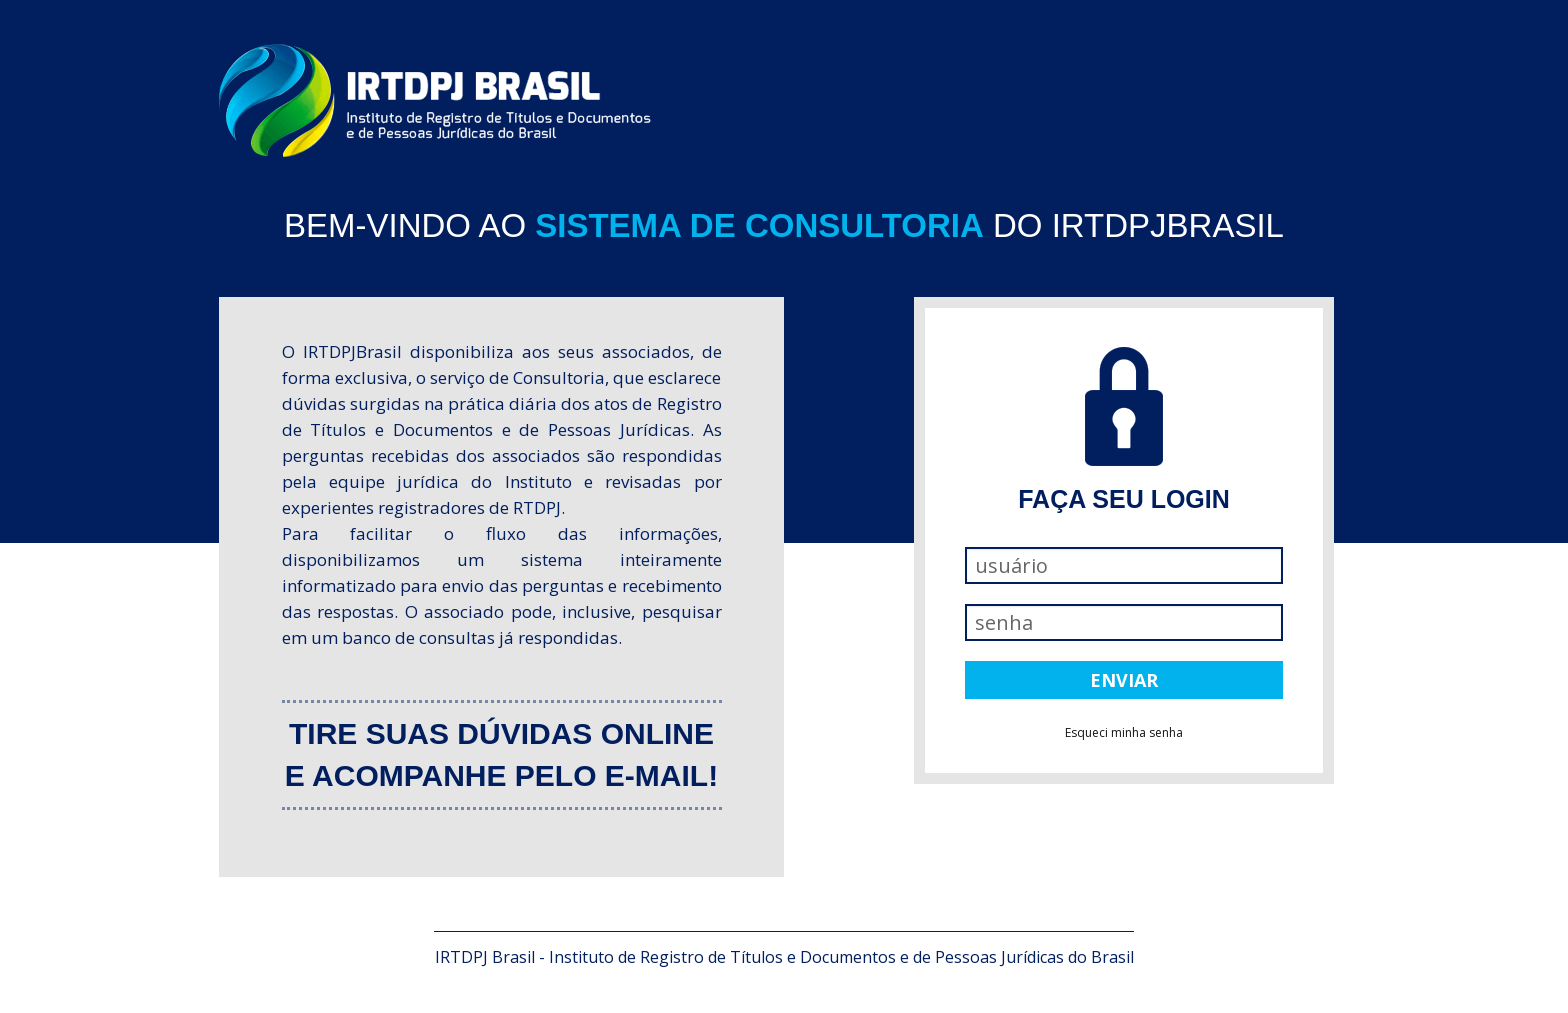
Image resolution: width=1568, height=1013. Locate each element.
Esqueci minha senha (1124, 732)
